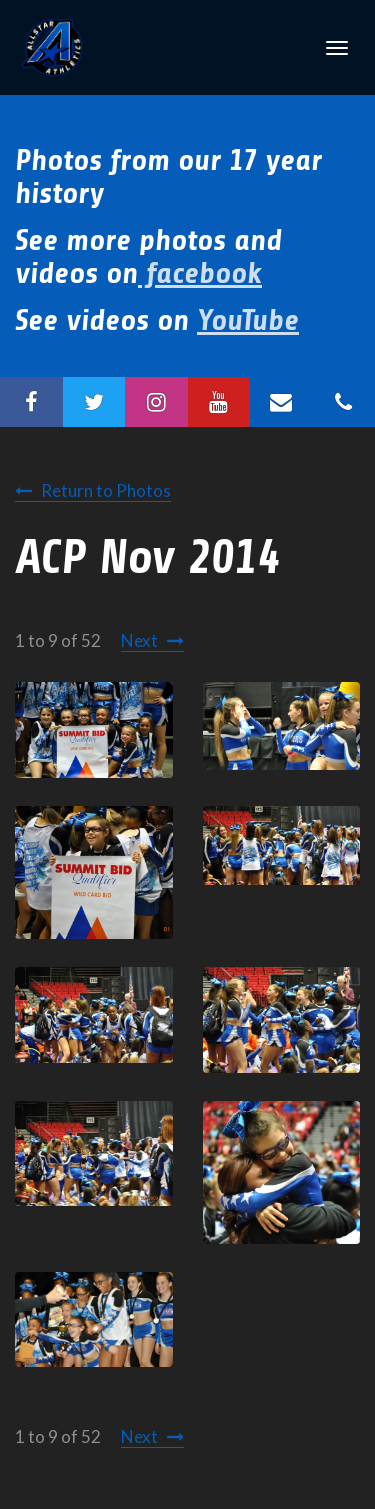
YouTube (248, 320)
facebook (200, 273)
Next (139, 640)
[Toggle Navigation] (337, 48)
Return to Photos (106, 490)
